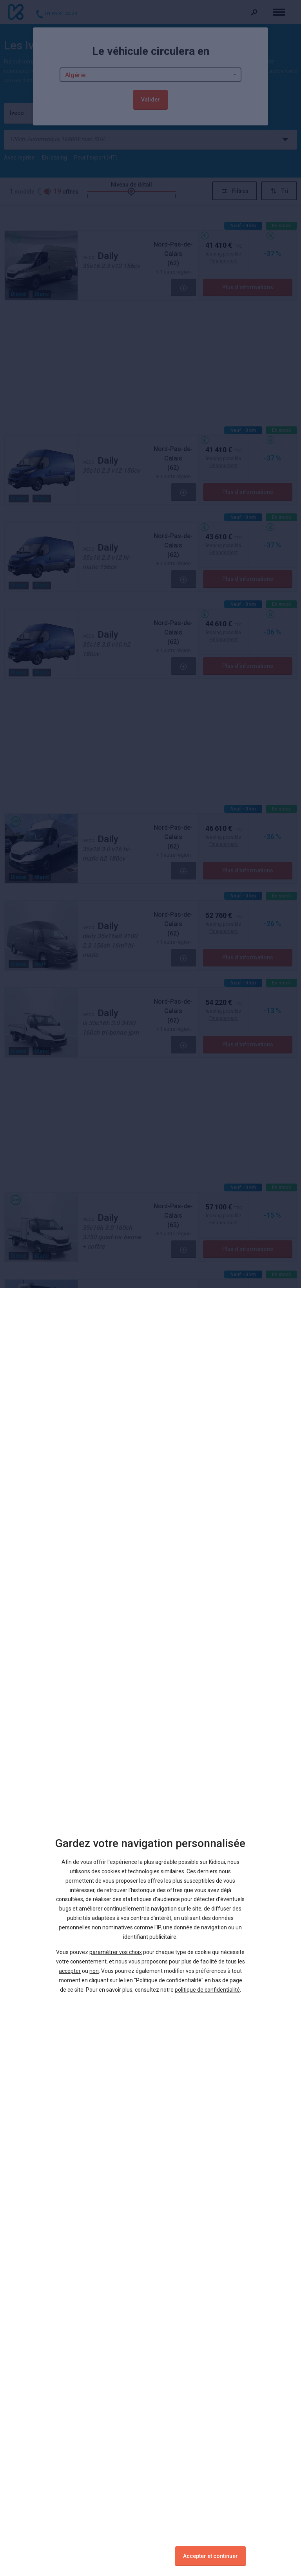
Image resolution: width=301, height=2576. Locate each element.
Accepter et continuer (210, 2556)
